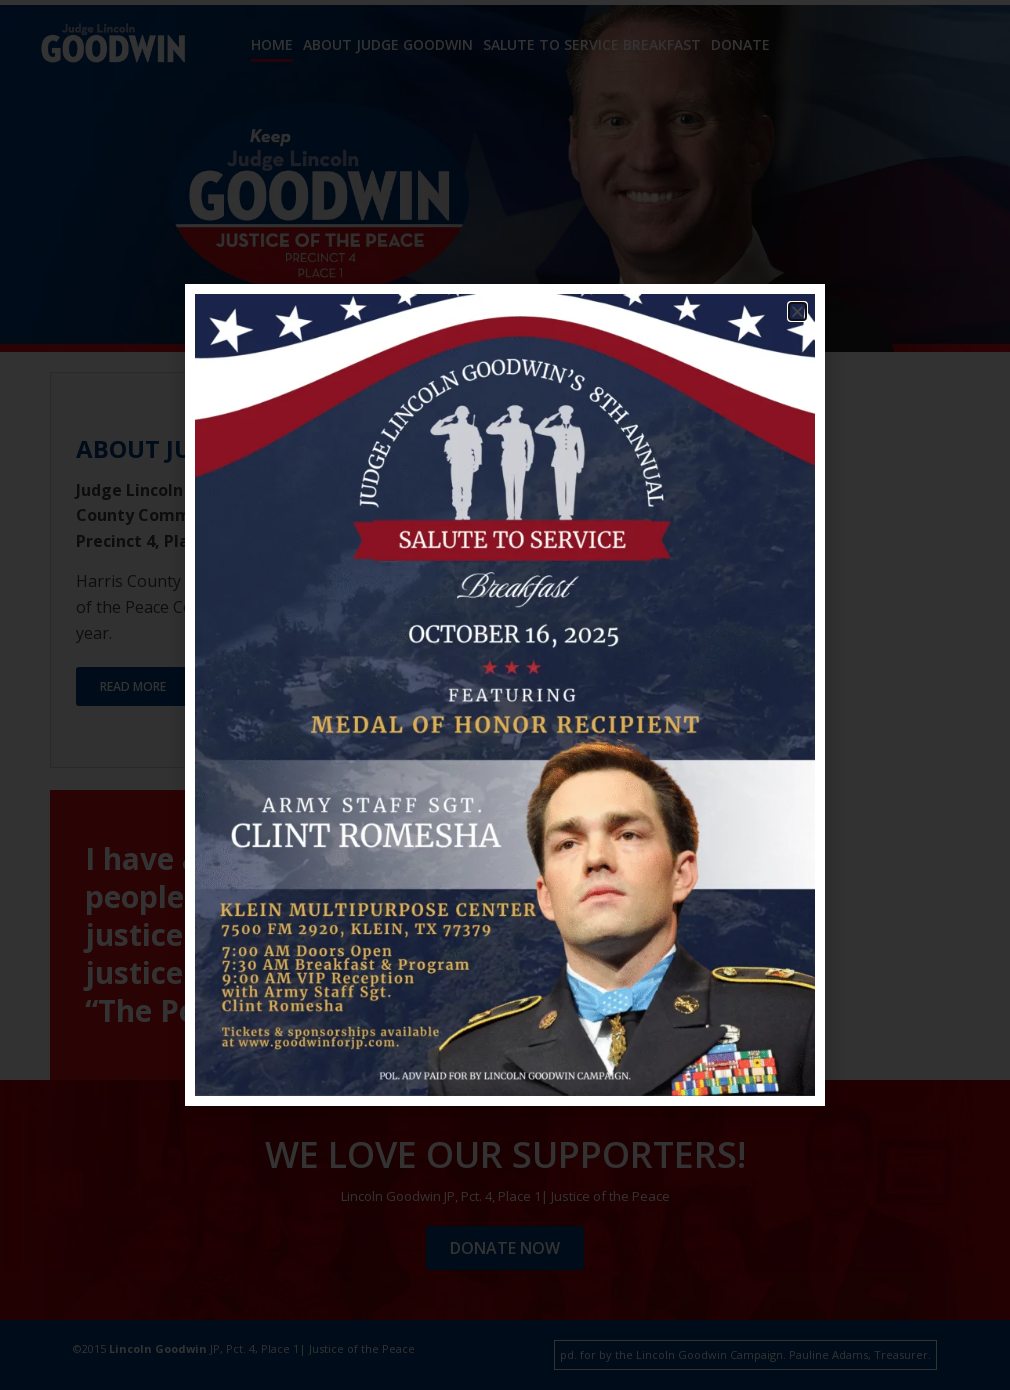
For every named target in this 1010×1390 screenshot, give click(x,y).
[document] (505, 695)
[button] (797, 311)
